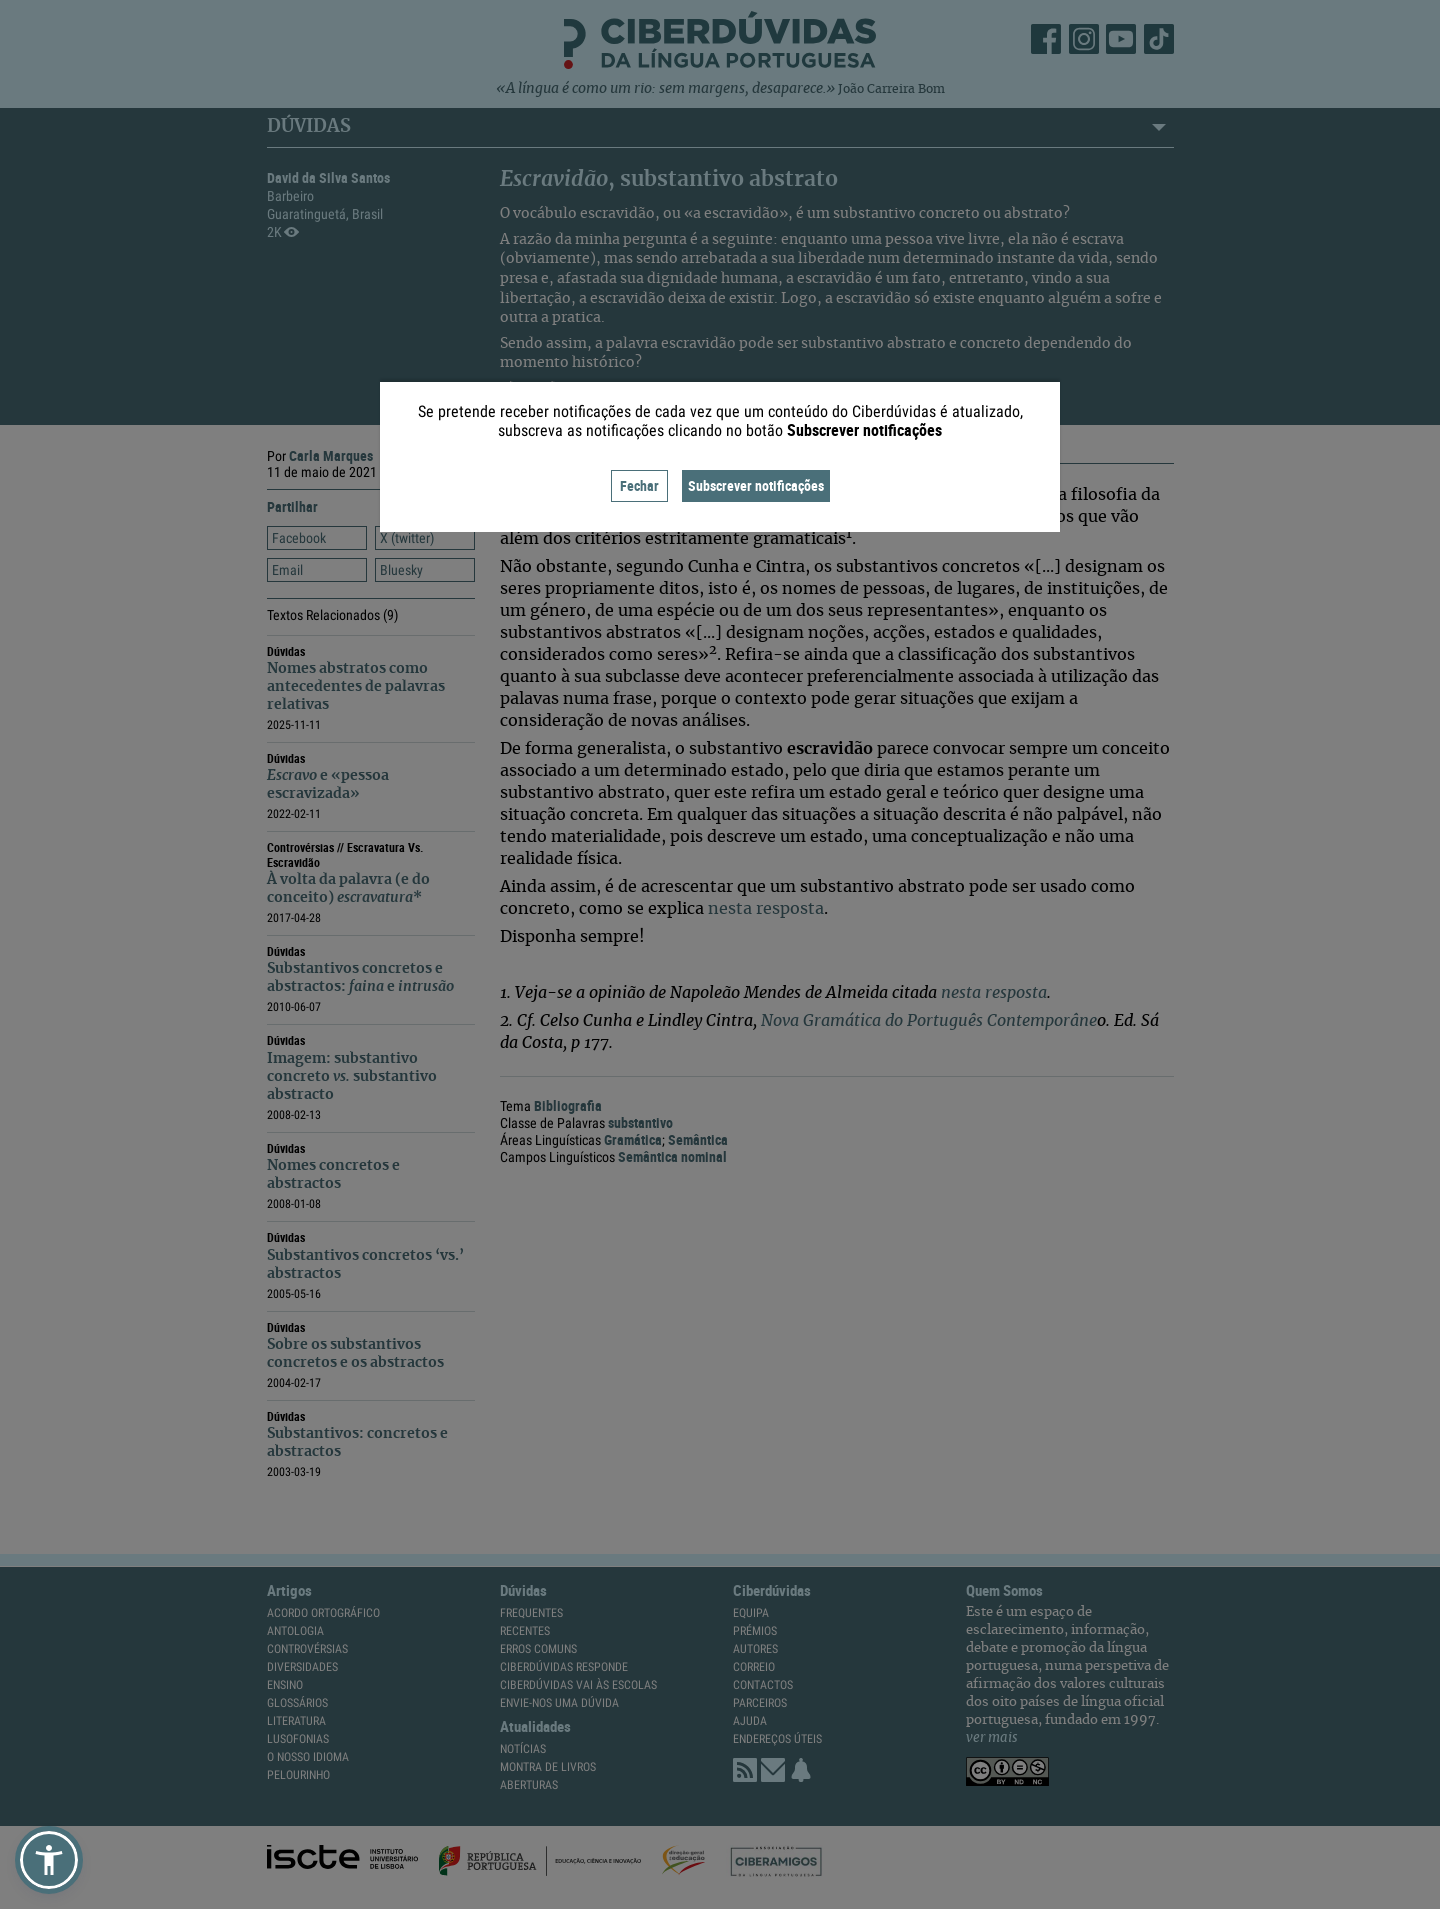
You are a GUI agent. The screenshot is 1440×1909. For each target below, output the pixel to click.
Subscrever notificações (756, 485)
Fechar (639, 485)
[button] (49, 1860)
